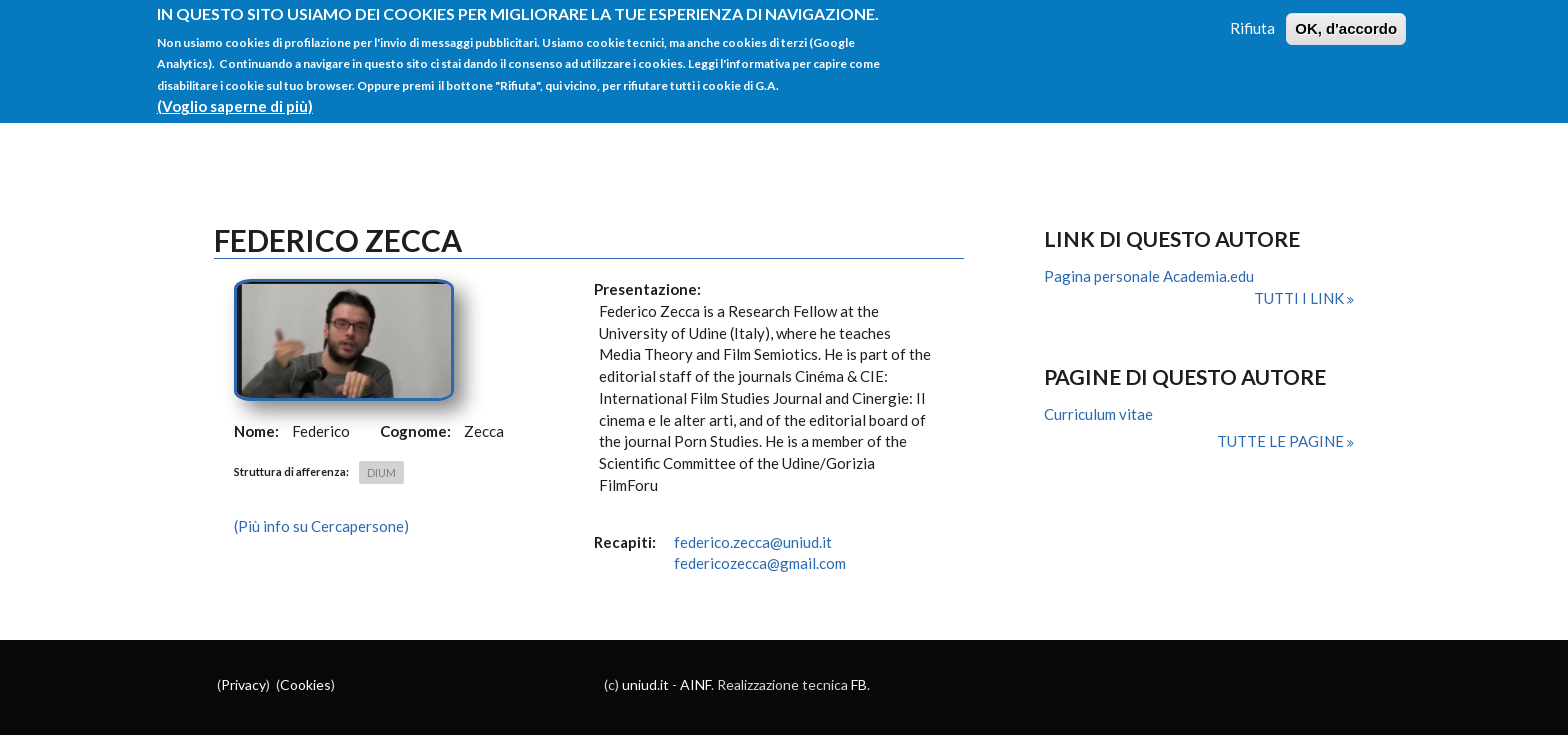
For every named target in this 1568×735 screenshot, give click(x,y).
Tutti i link (1300, 298)
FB (859, 684)
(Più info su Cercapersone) (321, 526)
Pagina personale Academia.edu (1149, 276)
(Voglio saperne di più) (235, 95)
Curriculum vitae (1098, 414)
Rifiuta (1252, 17)
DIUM (381, 472)
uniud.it (645, 684)
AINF (695, 684)
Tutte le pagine (1282, 441)
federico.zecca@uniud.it (753, 542)
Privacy (243, 684)
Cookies (305, 684)
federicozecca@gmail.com (760, 563)
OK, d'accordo (1346, 17)
